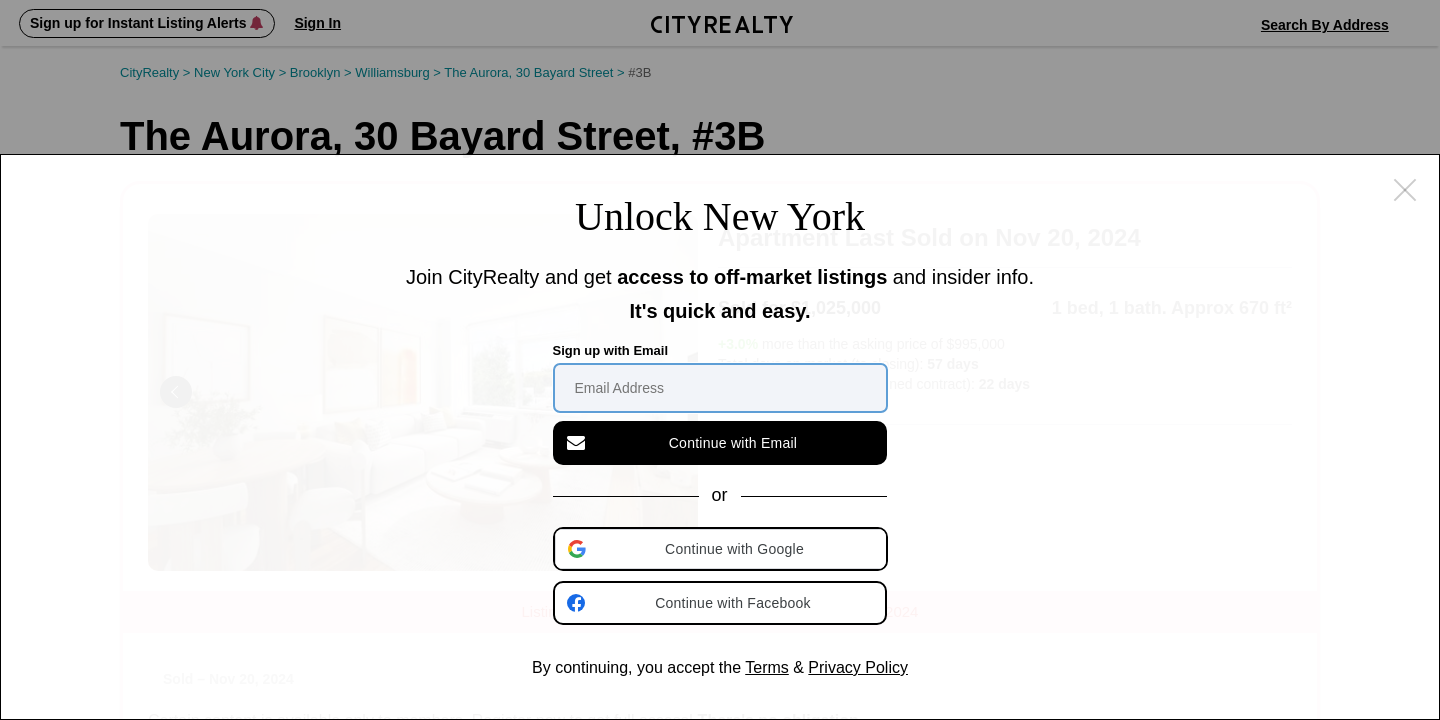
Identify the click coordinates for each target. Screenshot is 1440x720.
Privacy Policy (858, 667)
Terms (767, 667)
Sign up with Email (611, 350)
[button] (722, 549)
